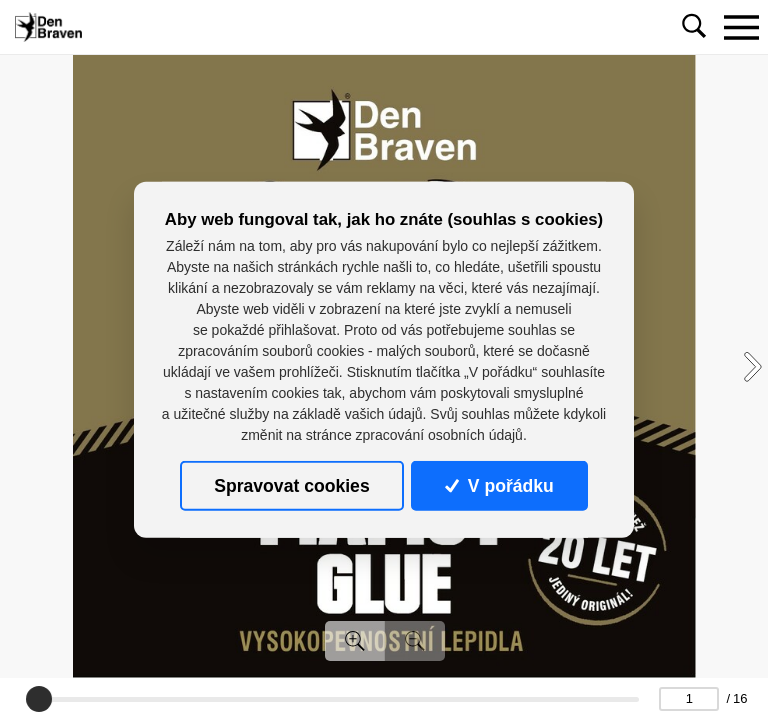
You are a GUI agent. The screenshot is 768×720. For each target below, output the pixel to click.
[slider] (39, 699)
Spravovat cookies (291, 486)
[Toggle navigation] (741, 27)
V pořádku (499, 486)
